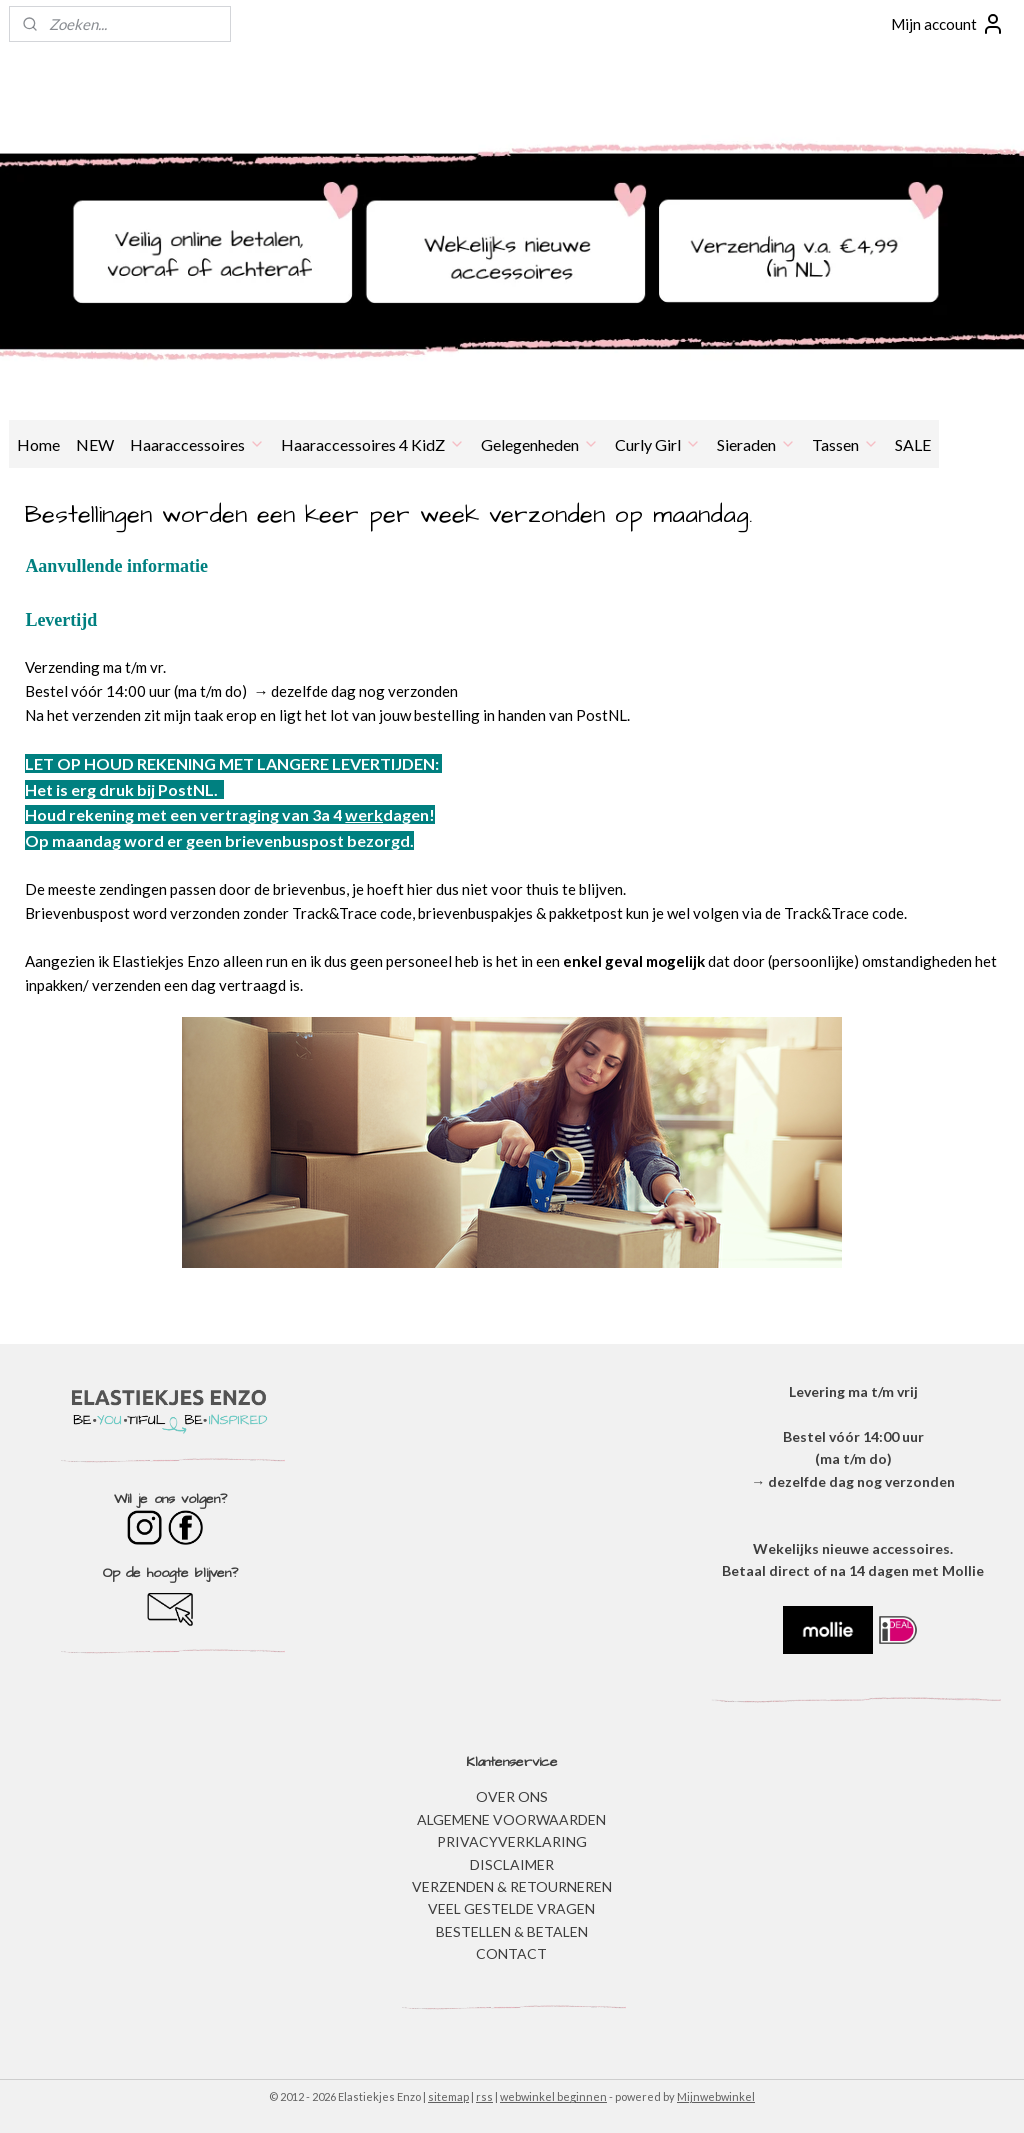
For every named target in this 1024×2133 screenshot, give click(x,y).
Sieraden (756, 444)
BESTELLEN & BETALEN (512, 1931)
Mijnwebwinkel (716, 2096)
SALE (913, 444)
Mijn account (948, 24)
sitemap (448, 2096)
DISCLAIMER (512, 1864)
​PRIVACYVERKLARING (512, 1841)
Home (38, 444)
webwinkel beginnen (553, 2096)
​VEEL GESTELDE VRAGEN (511, 1908)
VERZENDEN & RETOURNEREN (512, 1886)
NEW (95, 444)
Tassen (845, 444)
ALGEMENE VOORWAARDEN (511, 1819)
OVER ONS (512, 1796)
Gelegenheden (540, 444)
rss (484, 2096)
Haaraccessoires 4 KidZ (373, 444)
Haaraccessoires (197, 444)
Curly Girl (658, 444)
